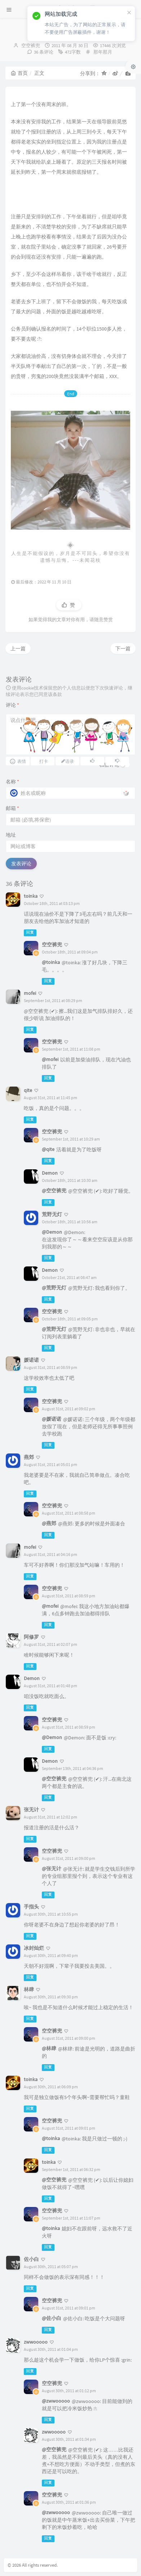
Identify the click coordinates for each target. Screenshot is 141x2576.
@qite (48, 1149)
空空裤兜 (30, 45)
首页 (19, 73)
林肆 (29, 1989)
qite (28, 1090)
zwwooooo (36, 2342)
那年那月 (102, 52)
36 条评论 (43, 52)
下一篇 (123, 648)
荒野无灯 (52, 1214)
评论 (12, 705)
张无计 (31, 1809)
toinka (31, 896)
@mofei (50, 1059)
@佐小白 (51, 2318)
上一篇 (18, 648)
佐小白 (31, 2259)
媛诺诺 (31, 1360)
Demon (50, 1173)
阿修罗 (31, 1637)
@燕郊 (49, 1523)
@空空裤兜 (54, 1190)
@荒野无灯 (54, 1287)
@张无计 (51, 1868)
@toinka (51, 962)
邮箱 (12, 808)
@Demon (52, 1232)
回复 (30, 932)
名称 (12, 781)
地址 (11, 835)
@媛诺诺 (51, 1419)
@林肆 (49, 2048)
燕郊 (29, 1457)
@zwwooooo (56, 2401)
